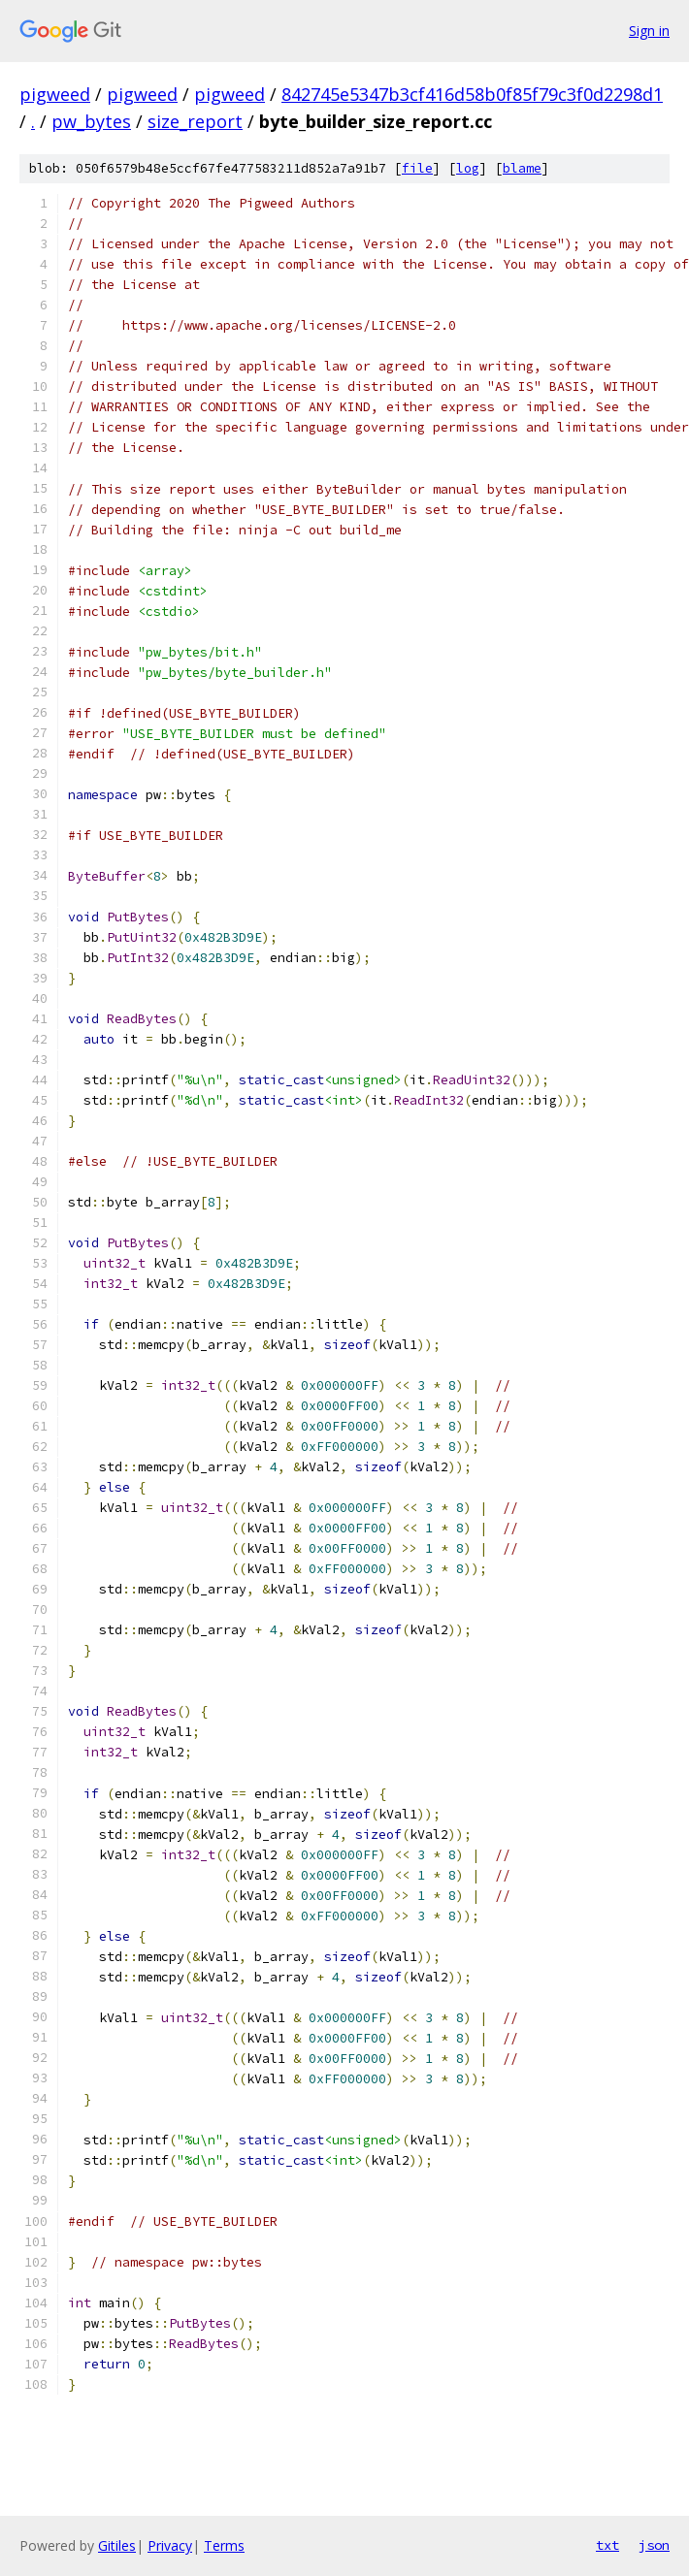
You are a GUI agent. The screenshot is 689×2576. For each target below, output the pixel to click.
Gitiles (117, 2545)
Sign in (649, 30)
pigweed (54, 94)
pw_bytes (91, 121)
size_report (195, 121)
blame (522, 168)
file (417, 168)
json (654, 2545)
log (467, 168)
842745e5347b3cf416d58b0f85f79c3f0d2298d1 (472, 94)
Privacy (170, 2545)
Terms (224, 2545)
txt (607, 2545)
